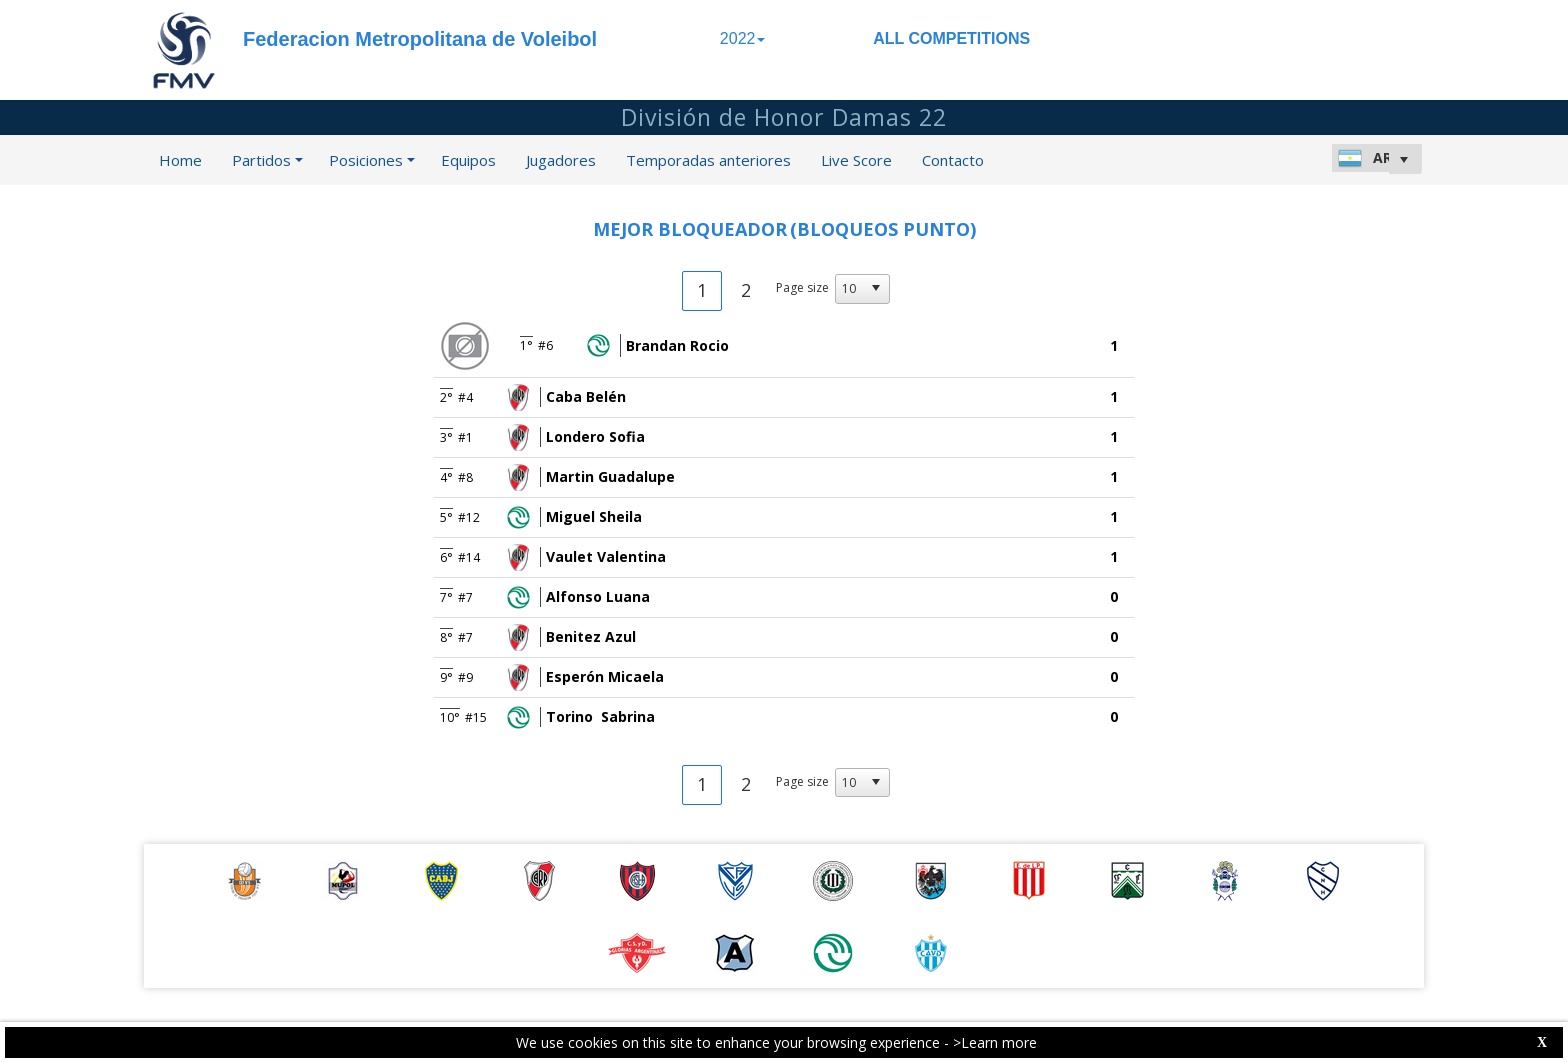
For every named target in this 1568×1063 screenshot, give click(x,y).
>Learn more (995, 1042)
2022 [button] (743, 38)
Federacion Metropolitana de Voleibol (420, 39)
